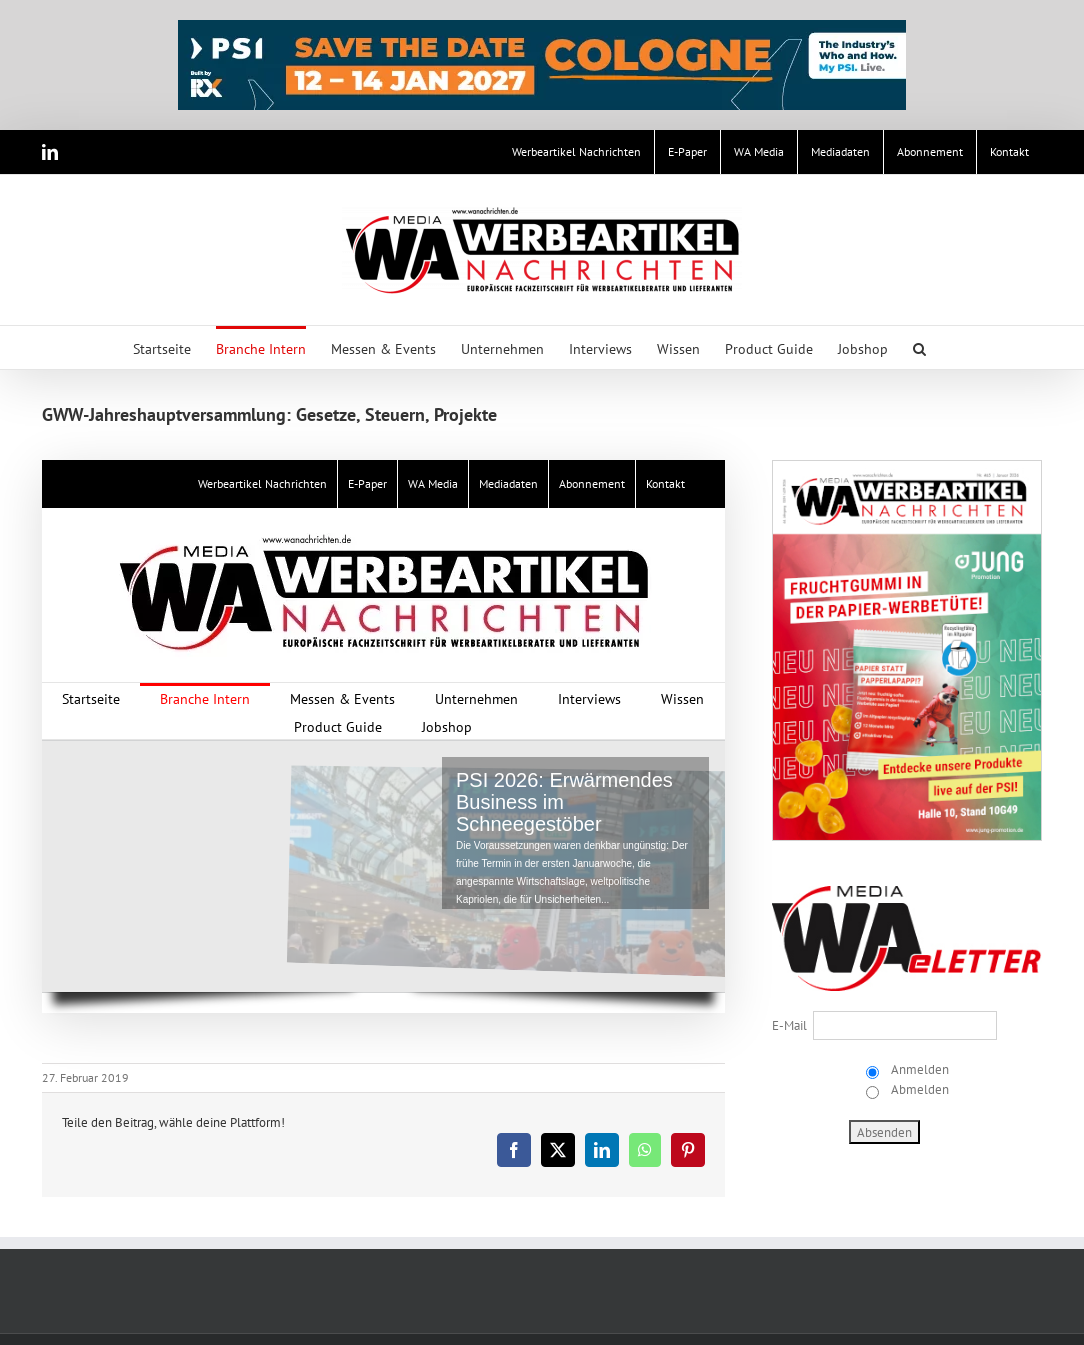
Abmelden (918, 1089)
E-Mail (789, 1025)
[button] (919, 347)
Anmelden (918, 1069)
